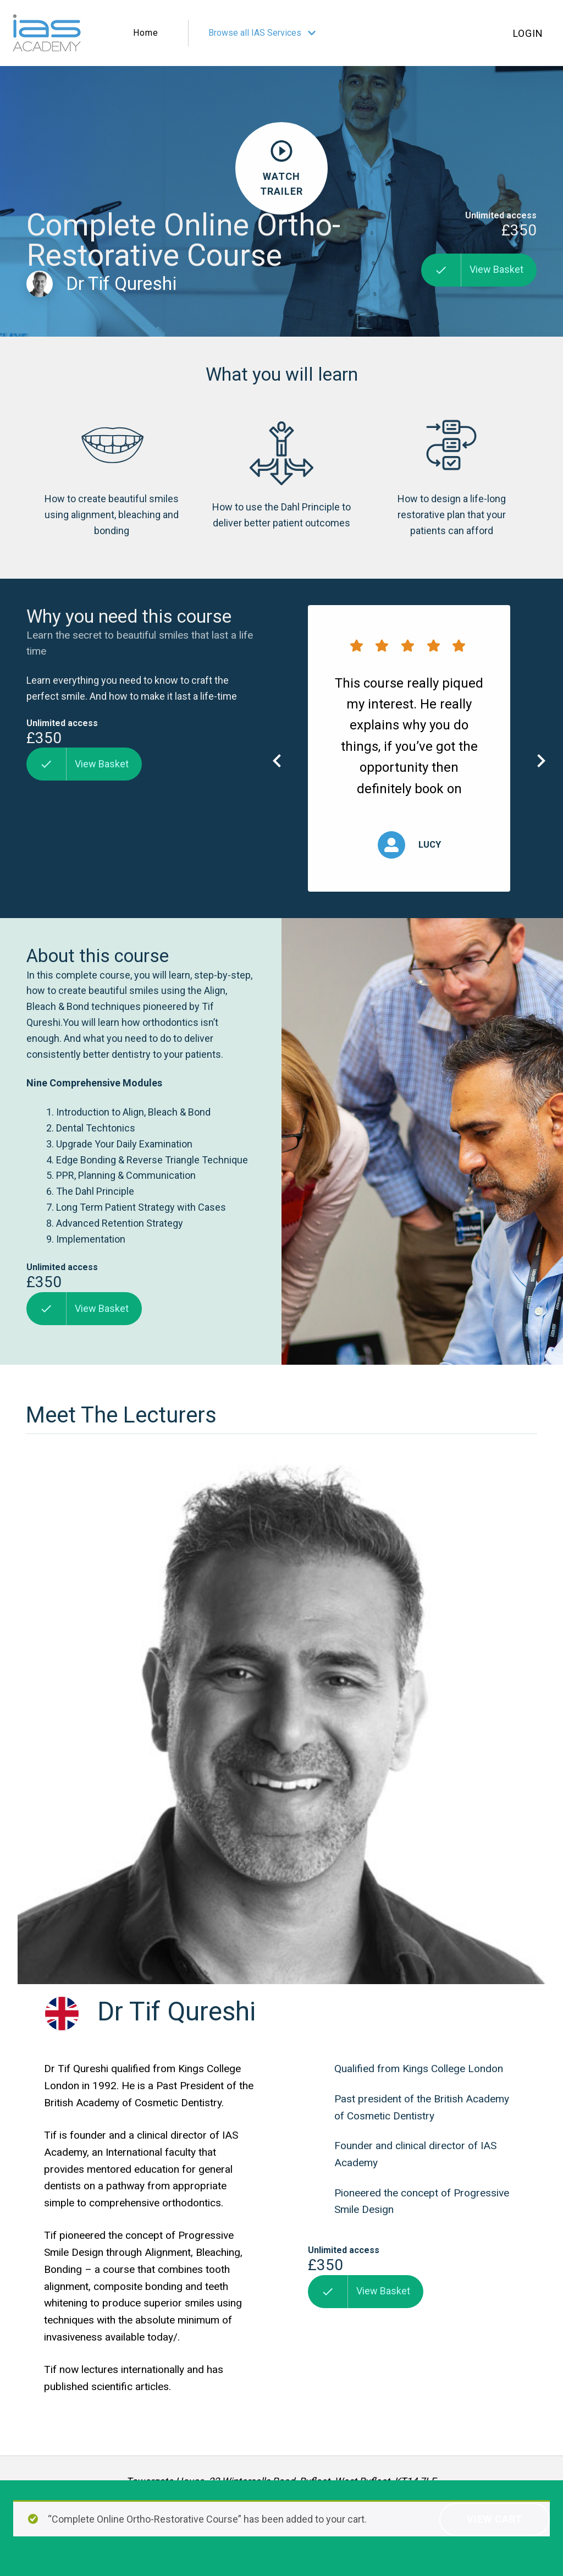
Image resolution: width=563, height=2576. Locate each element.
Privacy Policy (51, 2564)
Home (145, 33)
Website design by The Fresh (480, 2557)
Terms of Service (128, 2564)
